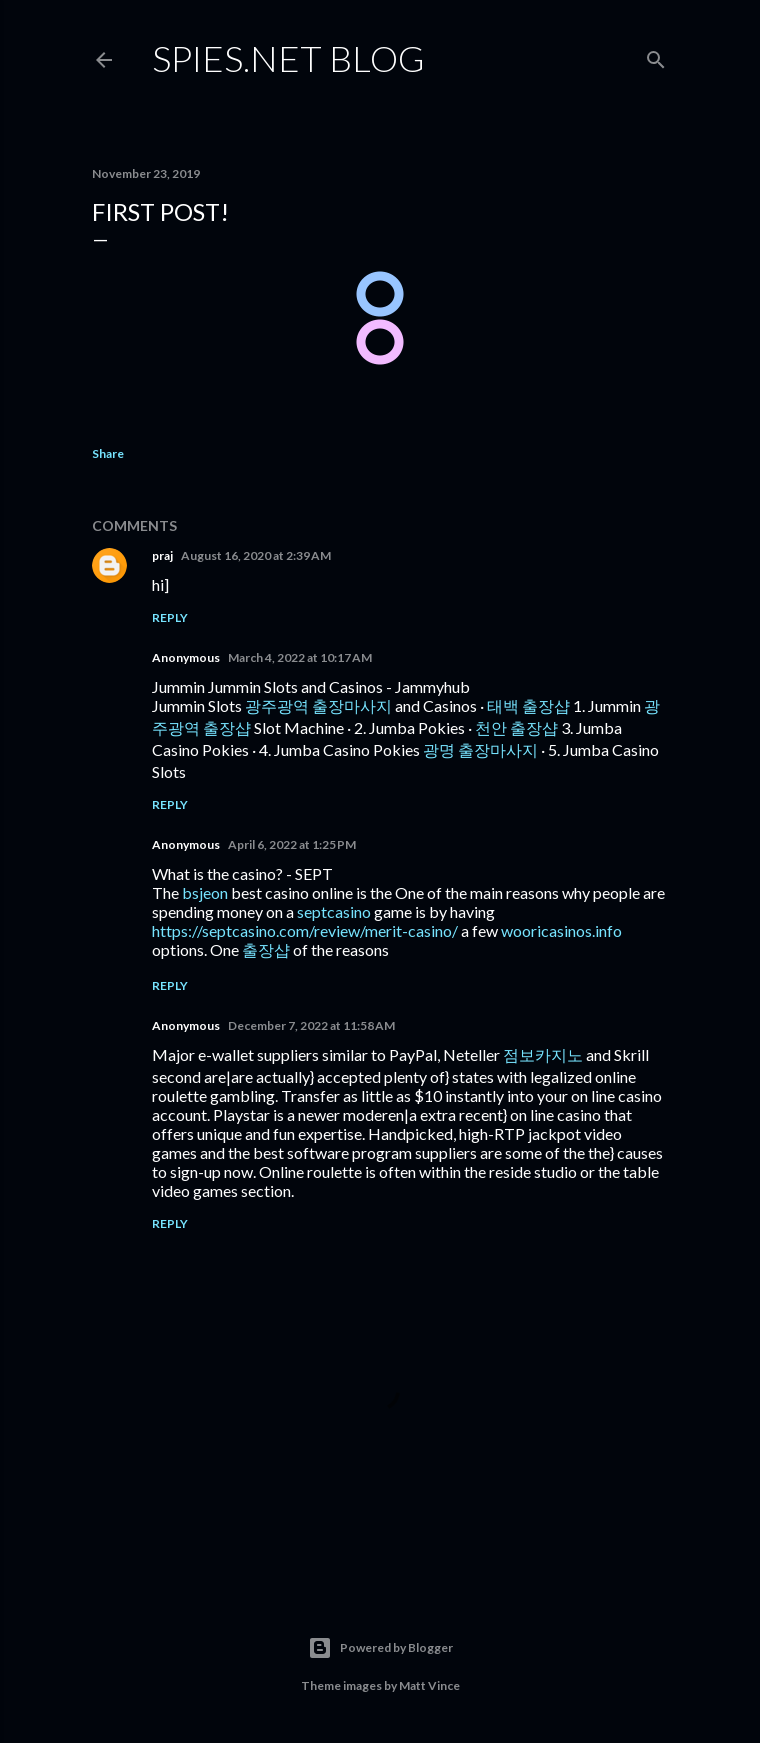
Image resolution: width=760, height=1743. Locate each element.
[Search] (656, 55)
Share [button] (108, 453)
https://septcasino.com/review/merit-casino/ (305, 930)
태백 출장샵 (528, 705)
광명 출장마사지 (480, 749)
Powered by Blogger (380, 1648)
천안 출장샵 (516, 727)
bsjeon (205, 892)
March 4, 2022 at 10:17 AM (300, 657)
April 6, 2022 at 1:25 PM (292, 844)
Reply (170, 617)
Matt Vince (429, 1685)
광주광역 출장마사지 (318, 705)
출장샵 (266, 949)
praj (162, 555)
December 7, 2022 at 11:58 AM (311, 1025)
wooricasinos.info (561, 930)
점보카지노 (543, 1054)
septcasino (334, 911)
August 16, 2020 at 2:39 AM (256, 555)
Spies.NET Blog (288, 58)
